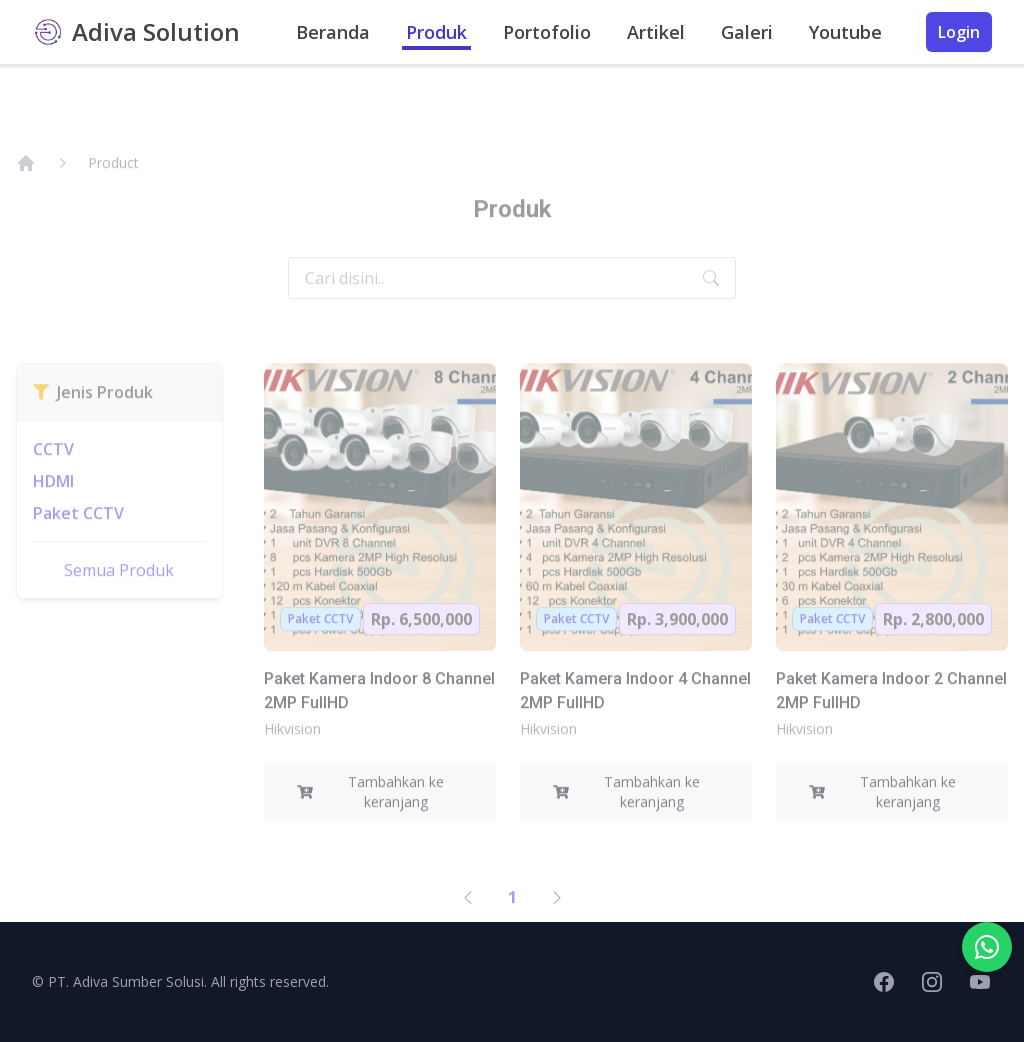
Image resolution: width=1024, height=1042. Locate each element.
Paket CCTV (78, 538)
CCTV (53, 474)
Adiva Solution (156, 32)
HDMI (53, 506)
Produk (436, 32)
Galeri (747, 32)
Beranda (333, 32)
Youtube (845, 32)
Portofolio (547, 32)
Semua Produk (119, 595)
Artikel (656, 32)
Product (113, 187)
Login (959, 32)
